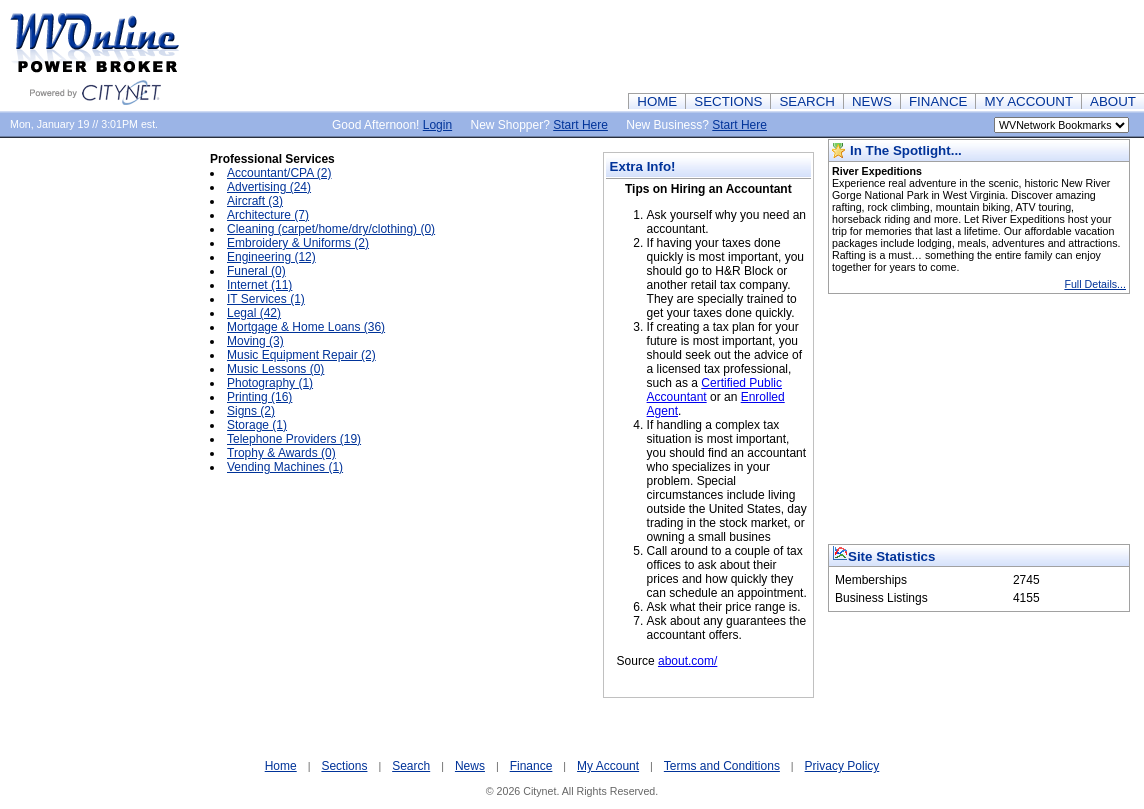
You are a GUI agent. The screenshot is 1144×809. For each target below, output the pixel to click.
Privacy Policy (842, 766)
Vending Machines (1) (285, 467)
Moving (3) (255, 341)
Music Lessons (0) (275, 369)
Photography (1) (270, 383)
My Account (608, 766)
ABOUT (1113, 101)
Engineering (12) (271, 257)
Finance (531, 766)
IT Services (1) (266, 299)
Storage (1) (257, 425)
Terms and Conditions (722, 766)
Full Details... (1095, 284)
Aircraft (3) (255, 201)
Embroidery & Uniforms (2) (298, 243)
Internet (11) (259, 285)
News (470, 766)
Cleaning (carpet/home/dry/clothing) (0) (331, 229)
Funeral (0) (256, 271)
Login (437, 125)
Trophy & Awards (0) (281, 453)
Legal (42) (254, 313)
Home (281, 766)
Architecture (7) (268, 215)
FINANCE (938, 101)
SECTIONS (728, 101)
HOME (657, 101)
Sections (344, 766)
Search (411, 766)
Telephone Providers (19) (294, 439)
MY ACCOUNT (1028, 101)
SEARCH (807, 101)
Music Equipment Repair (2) (301, 355)
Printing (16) (259, 397)
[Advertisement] (780, 45)
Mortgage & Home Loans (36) (306, 327)
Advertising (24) (269, 187)
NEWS (872, 101)
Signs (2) (251, 411)
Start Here (580, 125)
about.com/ (687, 661)
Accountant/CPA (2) (279, 173)
